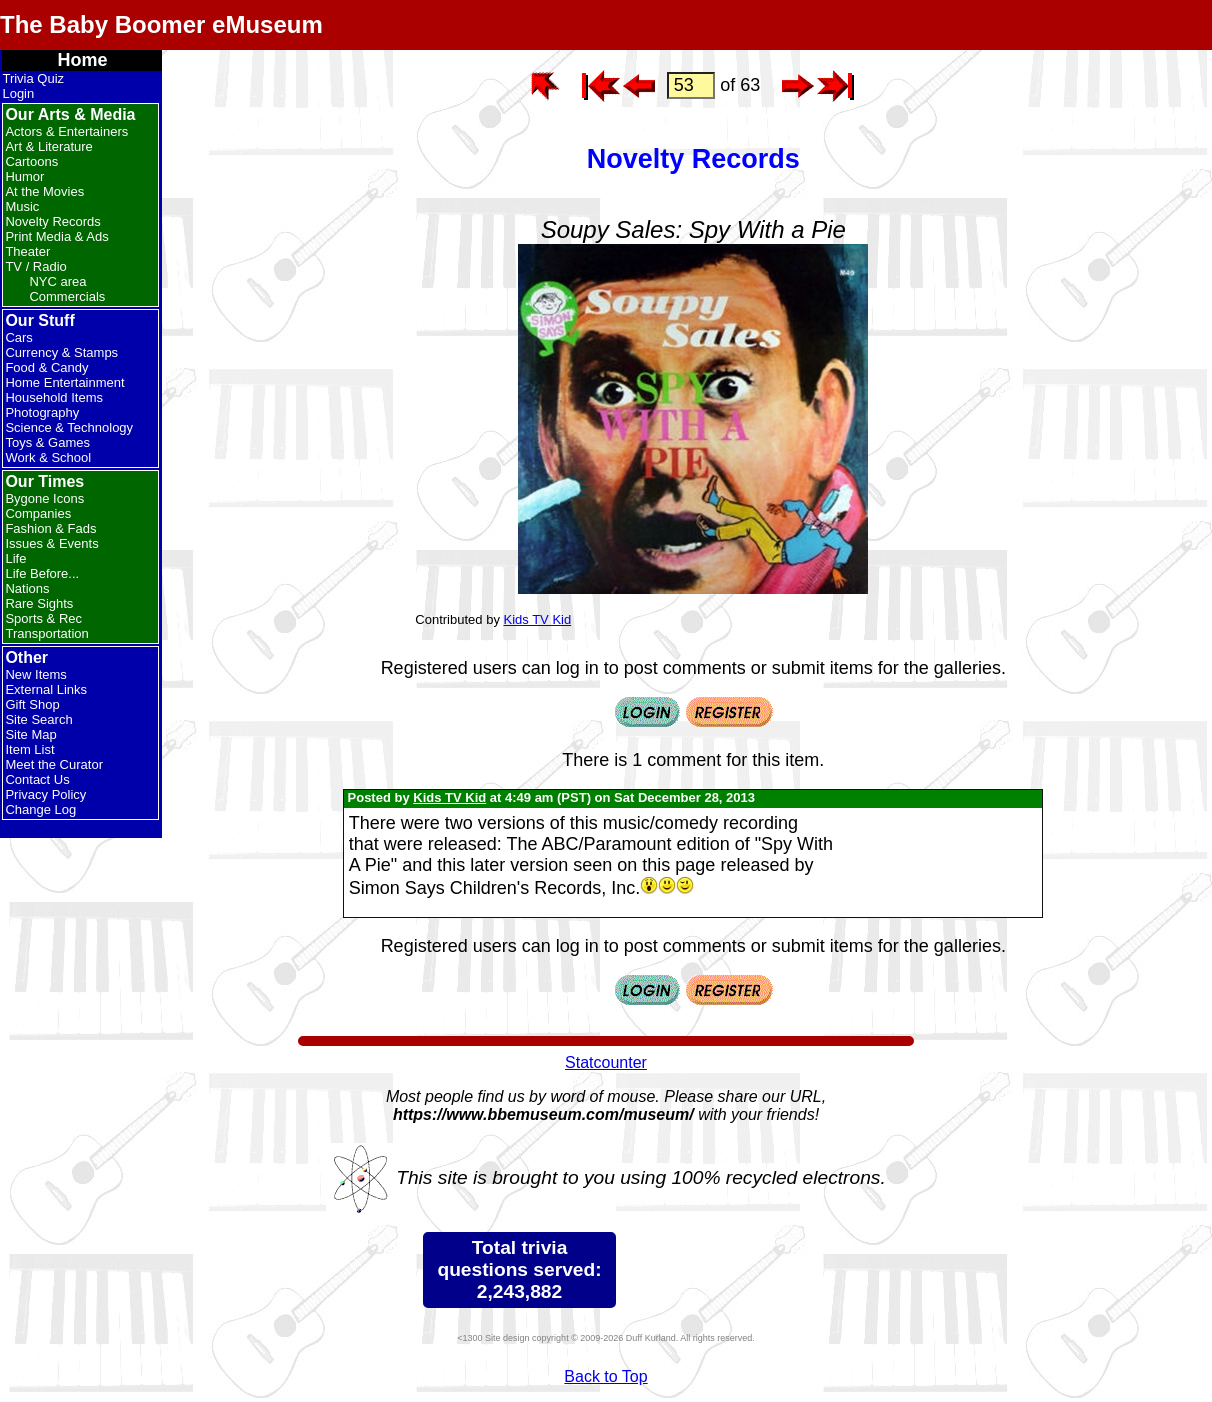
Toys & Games (47, 442)
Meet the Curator (54, 764)
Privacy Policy (45, 794)
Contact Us (37, 779)
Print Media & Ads (56, 236)
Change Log (40, 809)
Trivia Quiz (33, 78)
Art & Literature (48, 146)
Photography (42, 412)
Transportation (46, 633)
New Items (35, 674)
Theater (27, 251)
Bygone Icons (44, 498)
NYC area (57, 281)
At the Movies (44, 191)
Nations (27, 588)
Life (15, 558)
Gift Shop (32, 704)
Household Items (54, 397)
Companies (38, 513)
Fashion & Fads (50, 528)
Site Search (38, 719)
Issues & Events (51, 543)
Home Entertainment (64, 382)
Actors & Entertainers (66, 131)
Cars (18, 337)
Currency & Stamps (61, 352)
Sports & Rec (43, 618)
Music (22, 206)
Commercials (67, 296)
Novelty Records (52, 221)
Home (82, 60)
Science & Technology (69, 427)
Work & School (48, 457)
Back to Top (605, 1376)
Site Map (30, 734)
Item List (29, 749)
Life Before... (42, 573)
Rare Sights (39, 603)
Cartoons (31, 161)
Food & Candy (46, 367)
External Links (46, 689)
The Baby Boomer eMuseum (161, 24)
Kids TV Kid (538, 619)
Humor (24, 176)
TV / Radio (35, 266)
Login (18, 93)
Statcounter (606, 1062)
